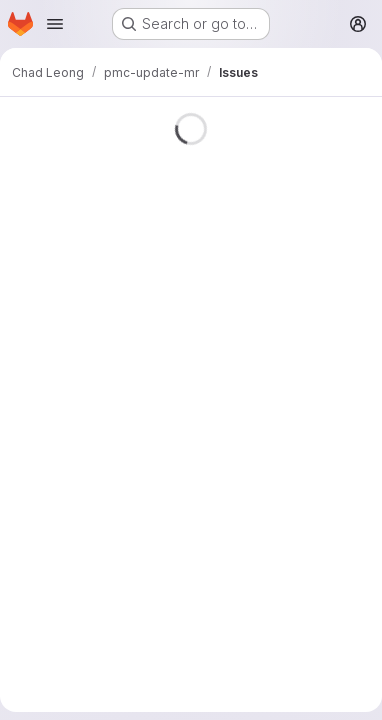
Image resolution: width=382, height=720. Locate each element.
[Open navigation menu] (55, 24)
